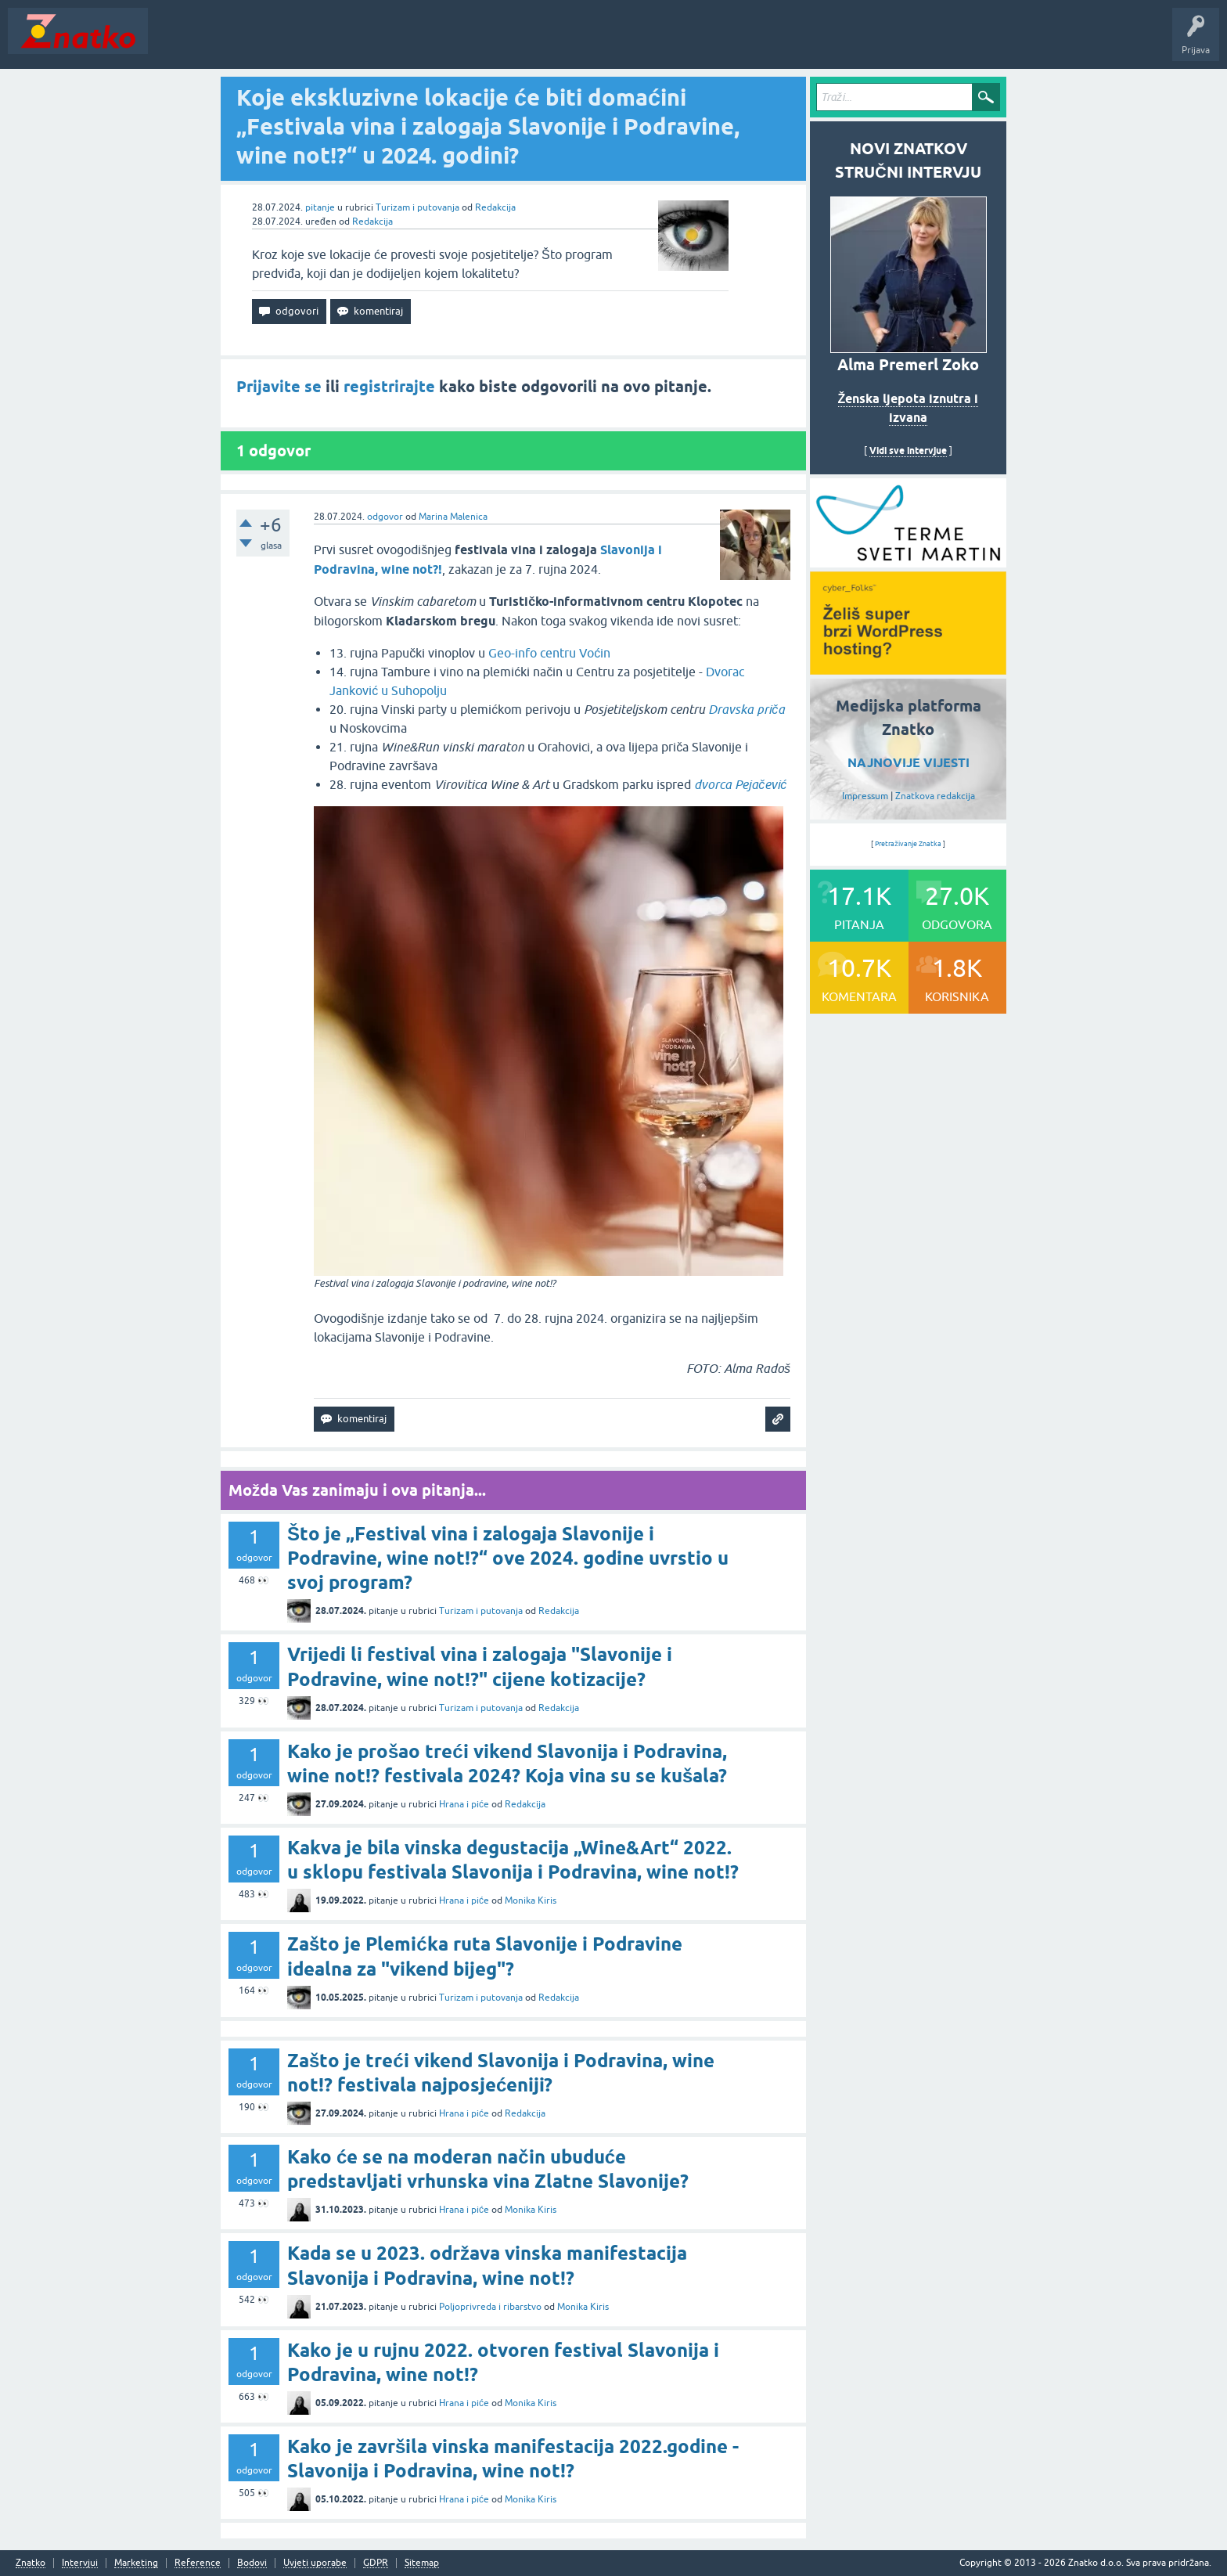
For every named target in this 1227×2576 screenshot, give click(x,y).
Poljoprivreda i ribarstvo (490, 2306)
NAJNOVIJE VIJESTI (908, 762)
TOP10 (503, 42)
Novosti (175, 42)
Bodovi (252, 2563)
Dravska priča (746, 709)
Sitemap (422, 2563)
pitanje (320, 207)
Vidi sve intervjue (908, 450)
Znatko (30, 2563)
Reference (198, 2563)
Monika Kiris (530, 1900)
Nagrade (552, 42)
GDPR (375, 2563)
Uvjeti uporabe (315, 2563)
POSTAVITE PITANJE (386, 42)
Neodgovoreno (241, 42)
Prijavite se (279, 386)
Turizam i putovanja (417, 207)
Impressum (865, 796)
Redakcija (495, 207)
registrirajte (389, 386)
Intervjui (80, 2563)
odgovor (385, 516)
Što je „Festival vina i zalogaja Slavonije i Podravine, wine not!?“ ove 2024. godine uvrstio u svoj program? (508, 1558)
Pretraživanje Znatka (908, 844)
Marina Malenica (453, 516)
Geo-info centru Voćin (549, 653)
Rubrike (306, 42)
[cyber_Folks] (908, 562)
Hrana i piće (464, 1804)
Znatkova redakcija (935, 796)
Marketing (136, 2563)
